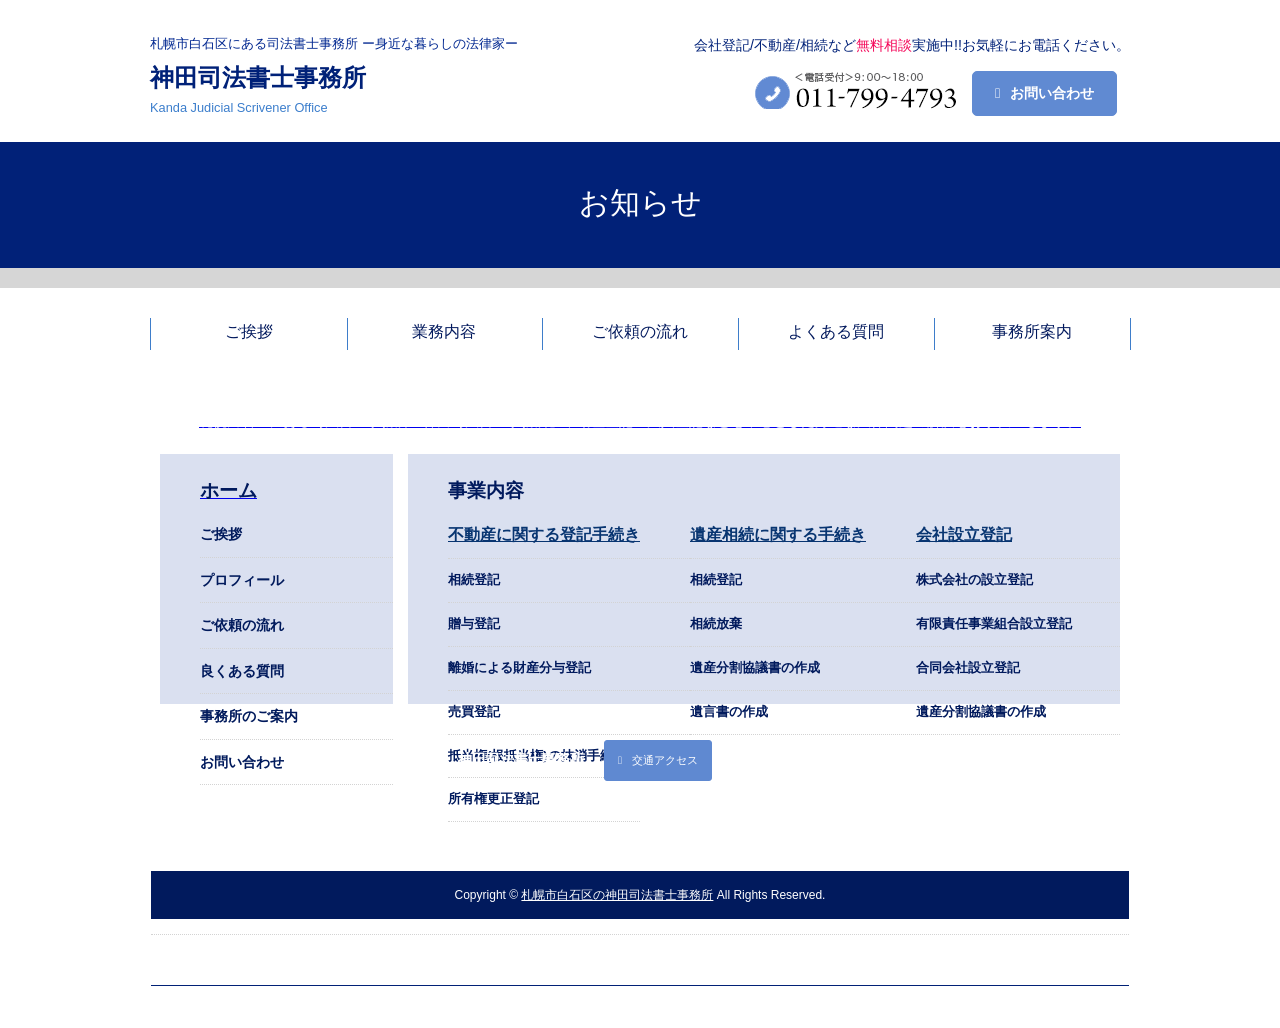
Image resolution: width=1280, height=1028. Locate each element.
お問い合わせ (1052, 93)
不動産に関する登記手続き (544, 534)
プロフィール (242, 580)
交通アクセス (665, 760)
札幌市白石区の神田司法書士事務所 (617, 895)
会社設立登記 (964, 534)
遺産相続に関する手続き (778, 534)
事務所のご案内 (249, 716)
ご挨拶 (221, 534)
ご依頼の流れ (242, 625)
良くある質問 (242, 671)
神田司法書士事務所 (258, 77)
